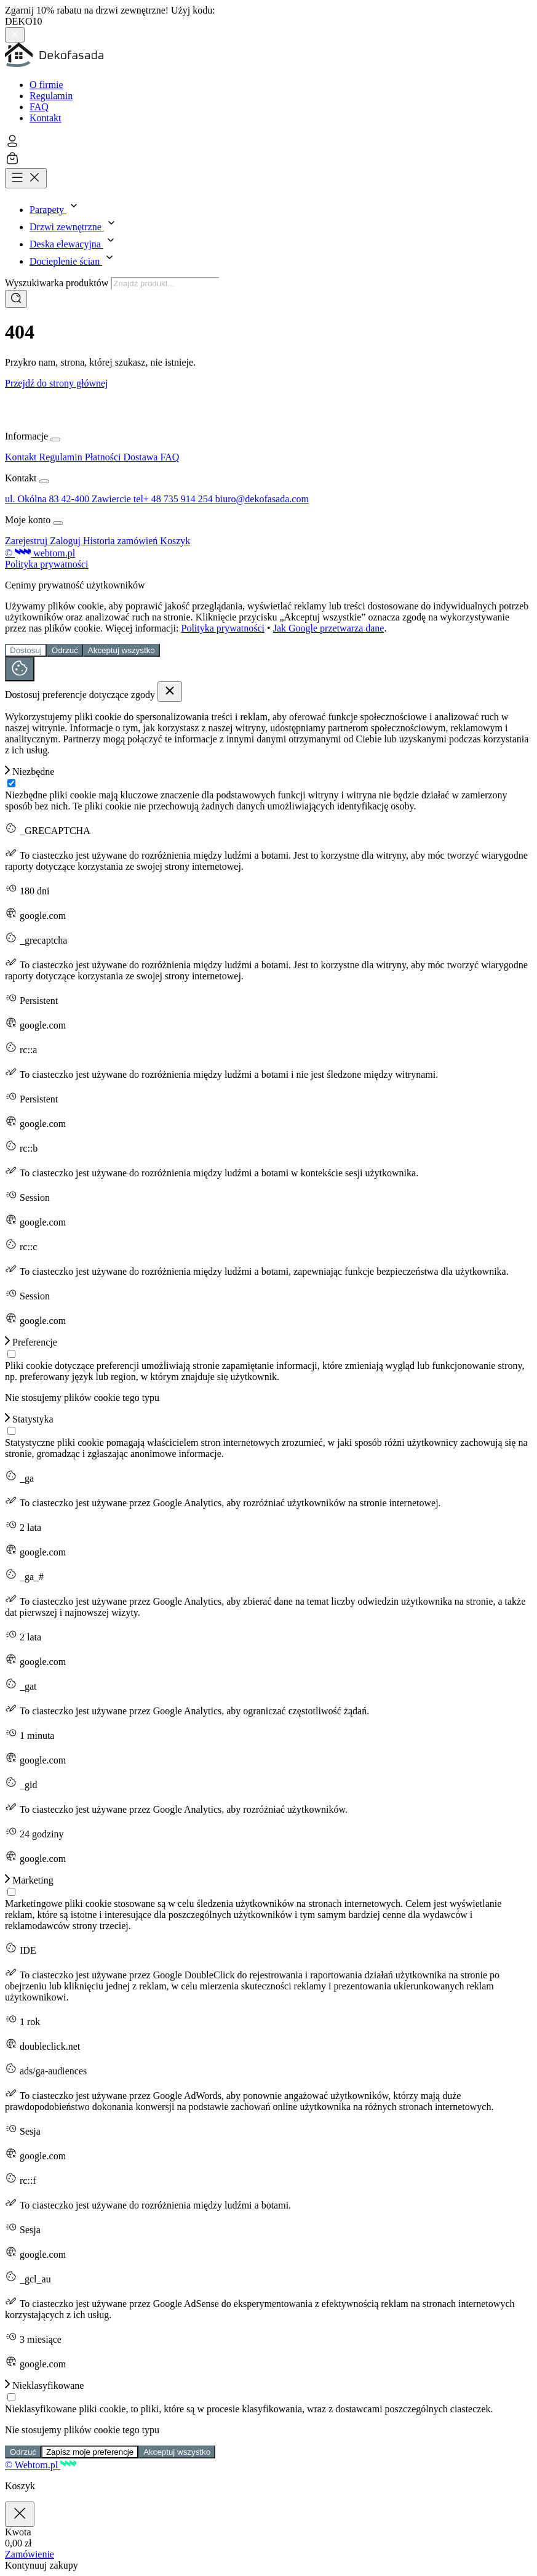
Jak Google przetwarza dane (328, 628)
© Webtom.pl (40, 2465)
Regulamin (51, 95)
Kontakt (46, 118)
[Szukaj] (16, 299)
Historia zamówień (121, 541)
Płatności (104, 457)
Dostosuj (26, 650)
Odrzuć (65, 650)
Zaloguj (66, 541)
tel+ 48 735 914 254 (174, 499)
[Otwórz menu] (26, 178)
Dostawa (141, 457)
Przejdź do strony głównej (56, 383)
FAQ (39, 107)
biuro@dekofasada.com (262, 499)
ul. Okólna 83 (33, 499)
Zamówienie (29, 2554)
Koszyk (175, 541)
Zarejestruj (27, 541)
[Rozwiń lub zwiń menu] (55, 439)
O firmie (46, 84)
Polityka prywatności (47, 564)
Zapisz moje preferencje (89, 2452)
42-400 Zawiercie (97, 499)
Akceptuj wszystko (121, 650)
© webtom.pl (40, 553)
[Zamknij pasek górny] (15, 34)
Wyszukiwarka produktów (58, 283)
